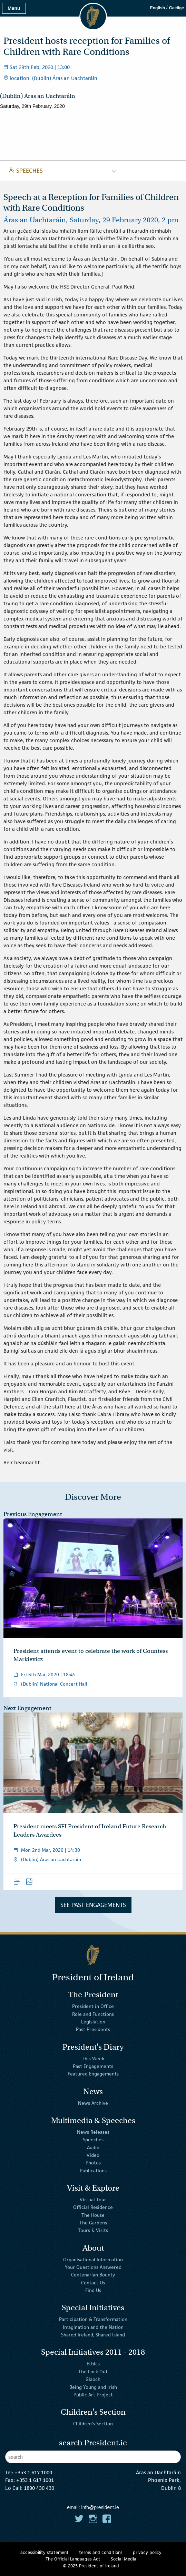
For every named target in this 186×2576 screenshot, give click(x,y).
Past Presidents (93, 2029)
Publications (93, 2171)
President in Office (93, 2006)
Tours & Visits (93, 2230)
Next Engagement (27, 1708)
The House (93, 2215)
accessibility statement (44, 2552)
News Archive (93, 2103)
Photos (93, 2163)
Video (93, 2155)
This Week (93, 2058)
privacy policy (147, 2552)
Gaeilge (176, 8)
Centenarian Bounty (93, 2275)
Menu (14, 8)
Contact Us (93, 2283)
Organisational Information (93, 2259)
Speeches (93, 2139)
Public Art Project (93, 2395)
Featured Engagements (93, 2074)
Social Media (123, 2559)
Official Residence (93, 2207)
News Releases (93, 2132)
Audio (93, 2147)
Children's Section (93, 2424)
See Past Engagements (93, 1905)
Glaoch (93, 2379)
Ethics (93, 2364)
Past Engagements (93, 2066)
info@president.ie (100, 2507)
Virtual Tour (93, 2199)
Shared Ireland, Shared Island (93, 2335)
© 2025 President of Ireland (91, 2566)
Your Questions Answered (93, 2267)
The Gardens (93, 2223)
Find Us (93, 2290)
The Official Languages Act (73, 2559)
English (157, 8)
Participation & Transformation (93, 2319)
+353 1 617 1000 (33, 2472)
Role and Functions (93, 2014)
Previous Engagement (32, 1514)
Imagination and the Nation (93, 2327)
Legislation (93, 2022)
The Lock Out (93, 2371)
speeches (26, 170)
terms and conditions (101, 2552)
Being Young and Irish (93, 2387)
